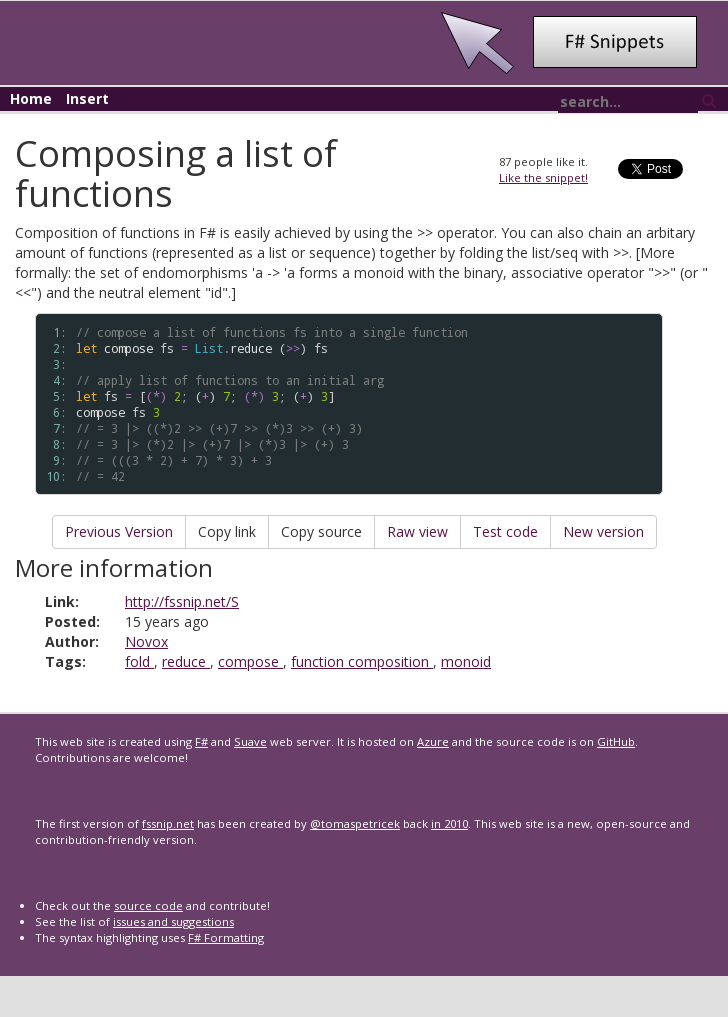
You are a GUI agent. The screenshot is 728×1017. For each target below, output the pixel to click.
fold (139, 661)
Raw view (417, 531)
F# (201, 741)
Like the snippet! (543, 177)
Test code (505, 531)
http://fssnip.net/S (182, 601)
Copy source (321, 531)
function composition (362, 661)
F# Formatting (226, 937)
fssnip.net (168, 823)
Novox (146, 641)
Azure (433, 741)
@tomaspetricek (355, 823)
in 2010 (449, 823)
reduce (186, 661)
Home (31, 98)
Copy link (227, 531)
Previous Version (119, 531)
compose (250, 661)
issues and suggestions (173, 921)
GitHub (616, 741)
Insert (87, 98)
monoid (466, 661)
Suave (250, 741)
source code (148, 905)
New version (603, 531)
